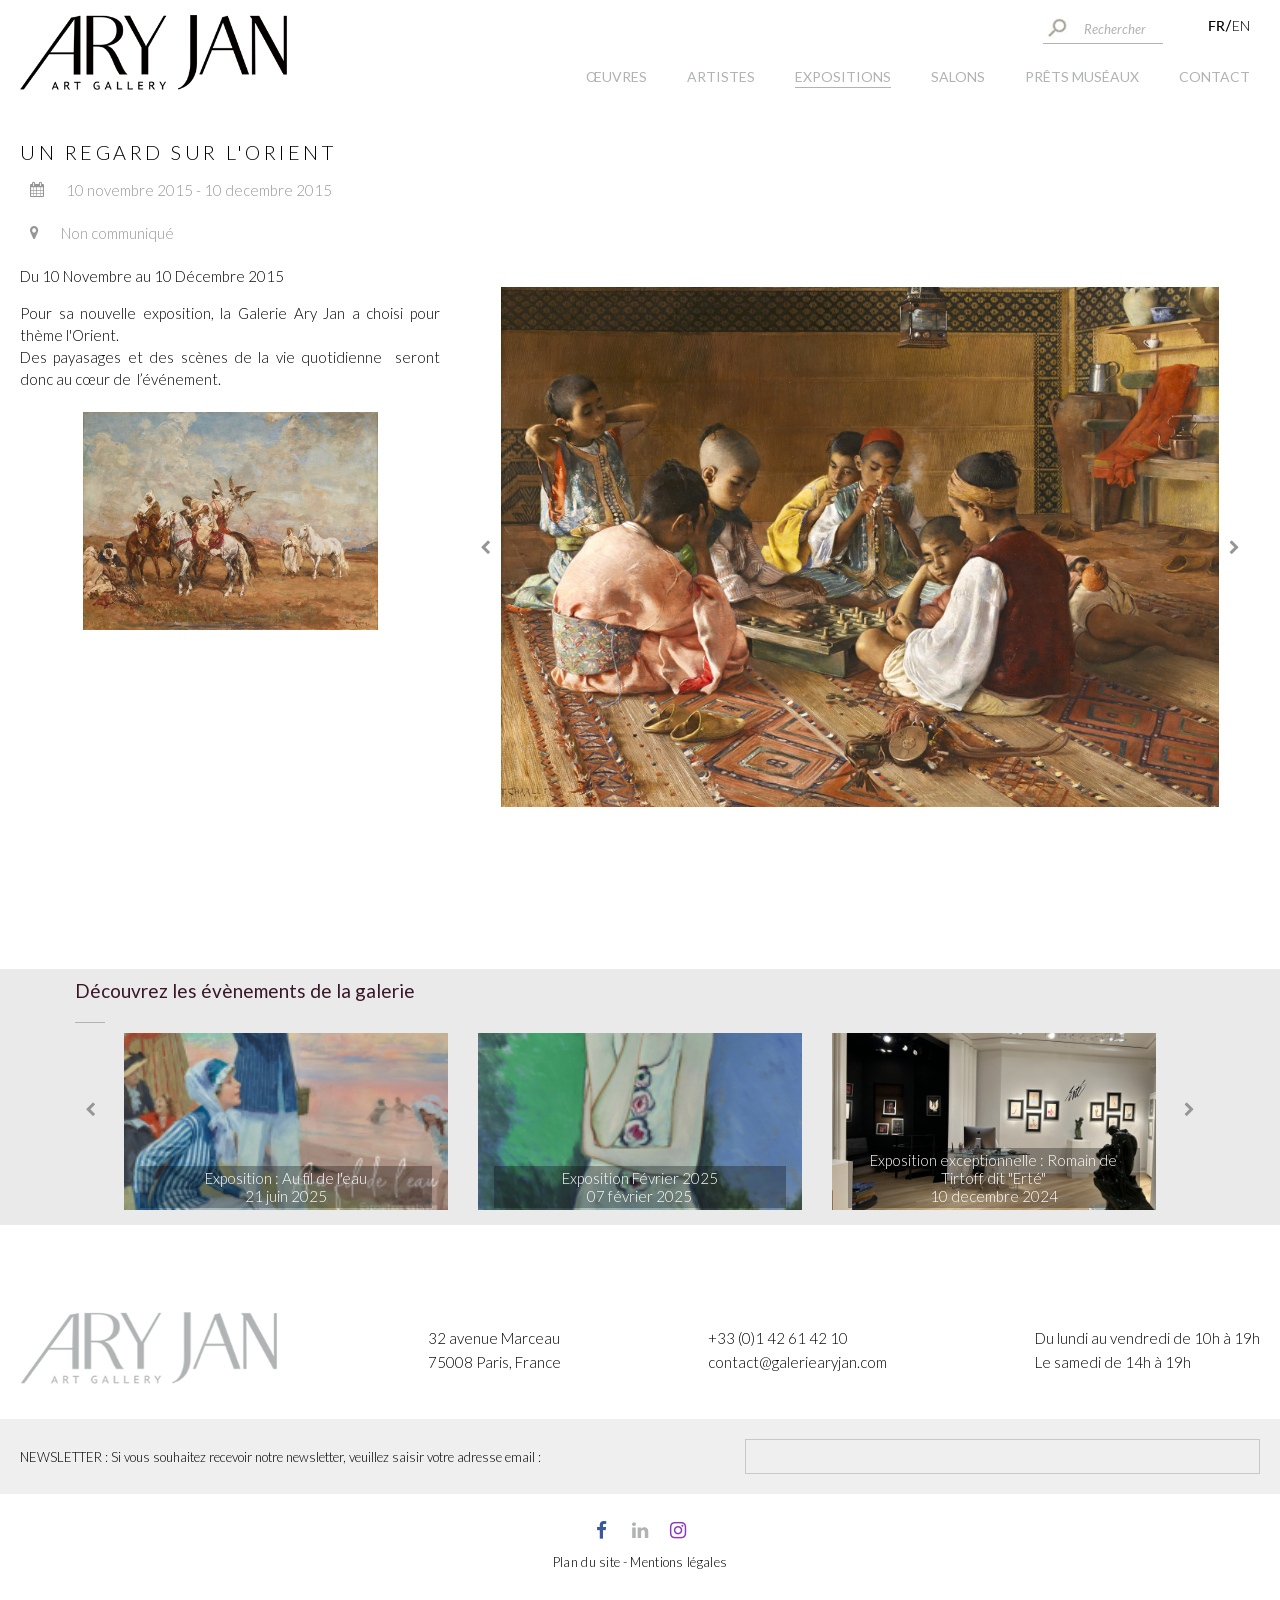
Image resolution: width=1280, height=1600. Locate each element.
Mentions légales (678, 1562)
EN (1241, 25)
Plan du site (587, 1562)
